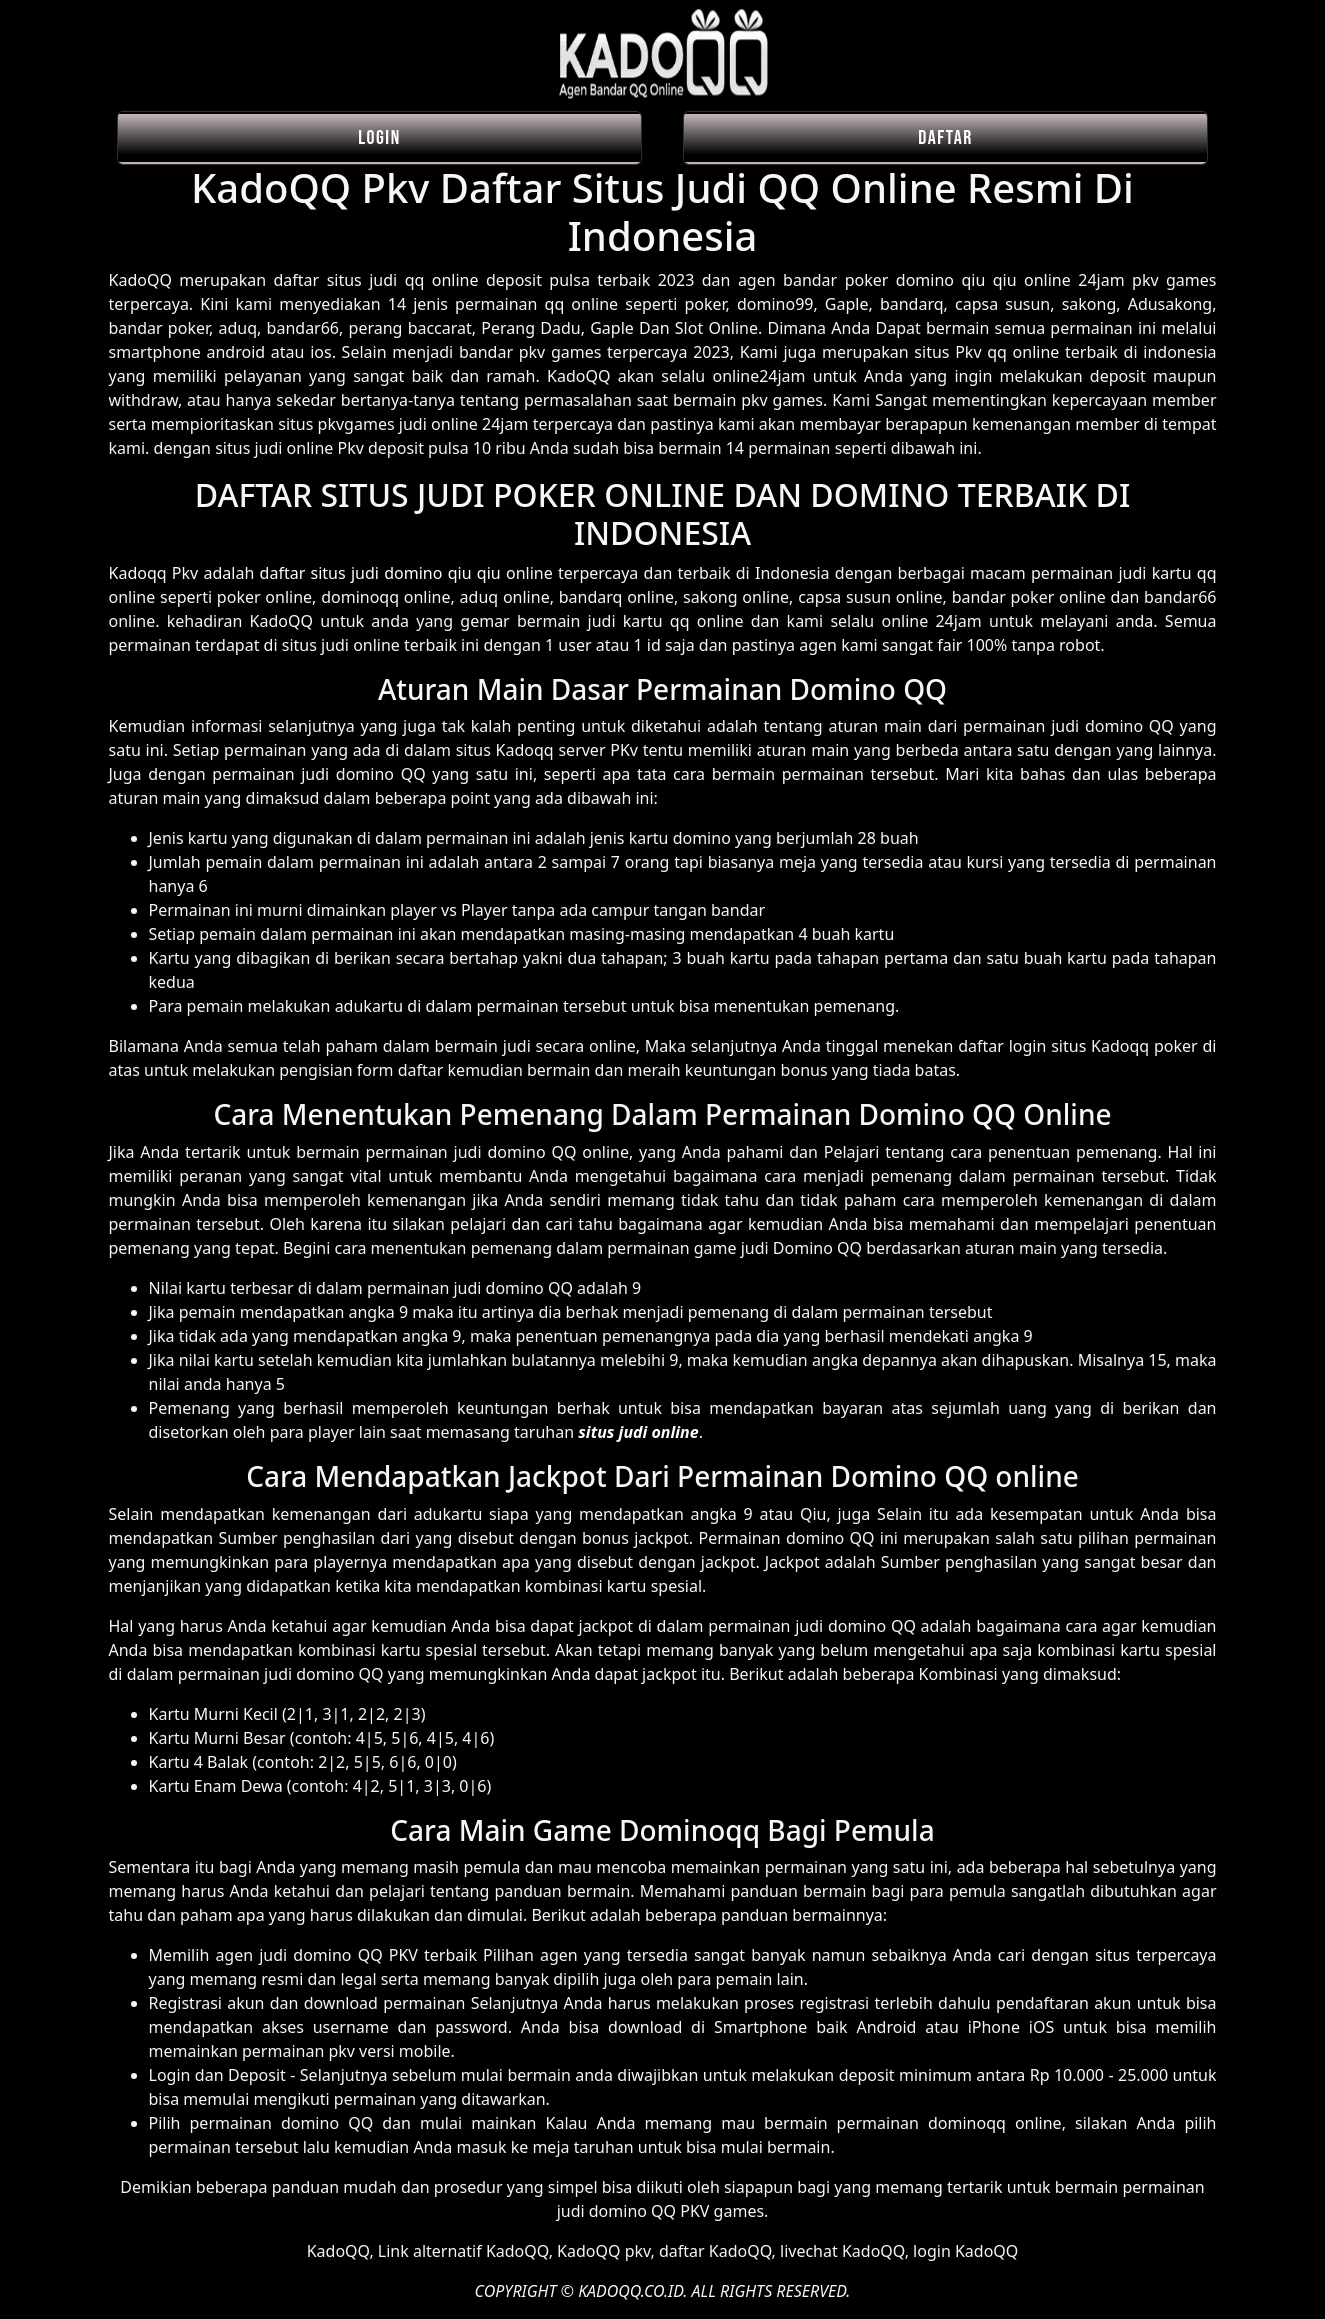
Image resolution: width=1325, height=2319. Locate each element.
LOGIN (379, 138)
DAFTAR (945, 138)
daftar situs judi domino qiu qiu (380, 573)
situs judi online (638, 1432)
